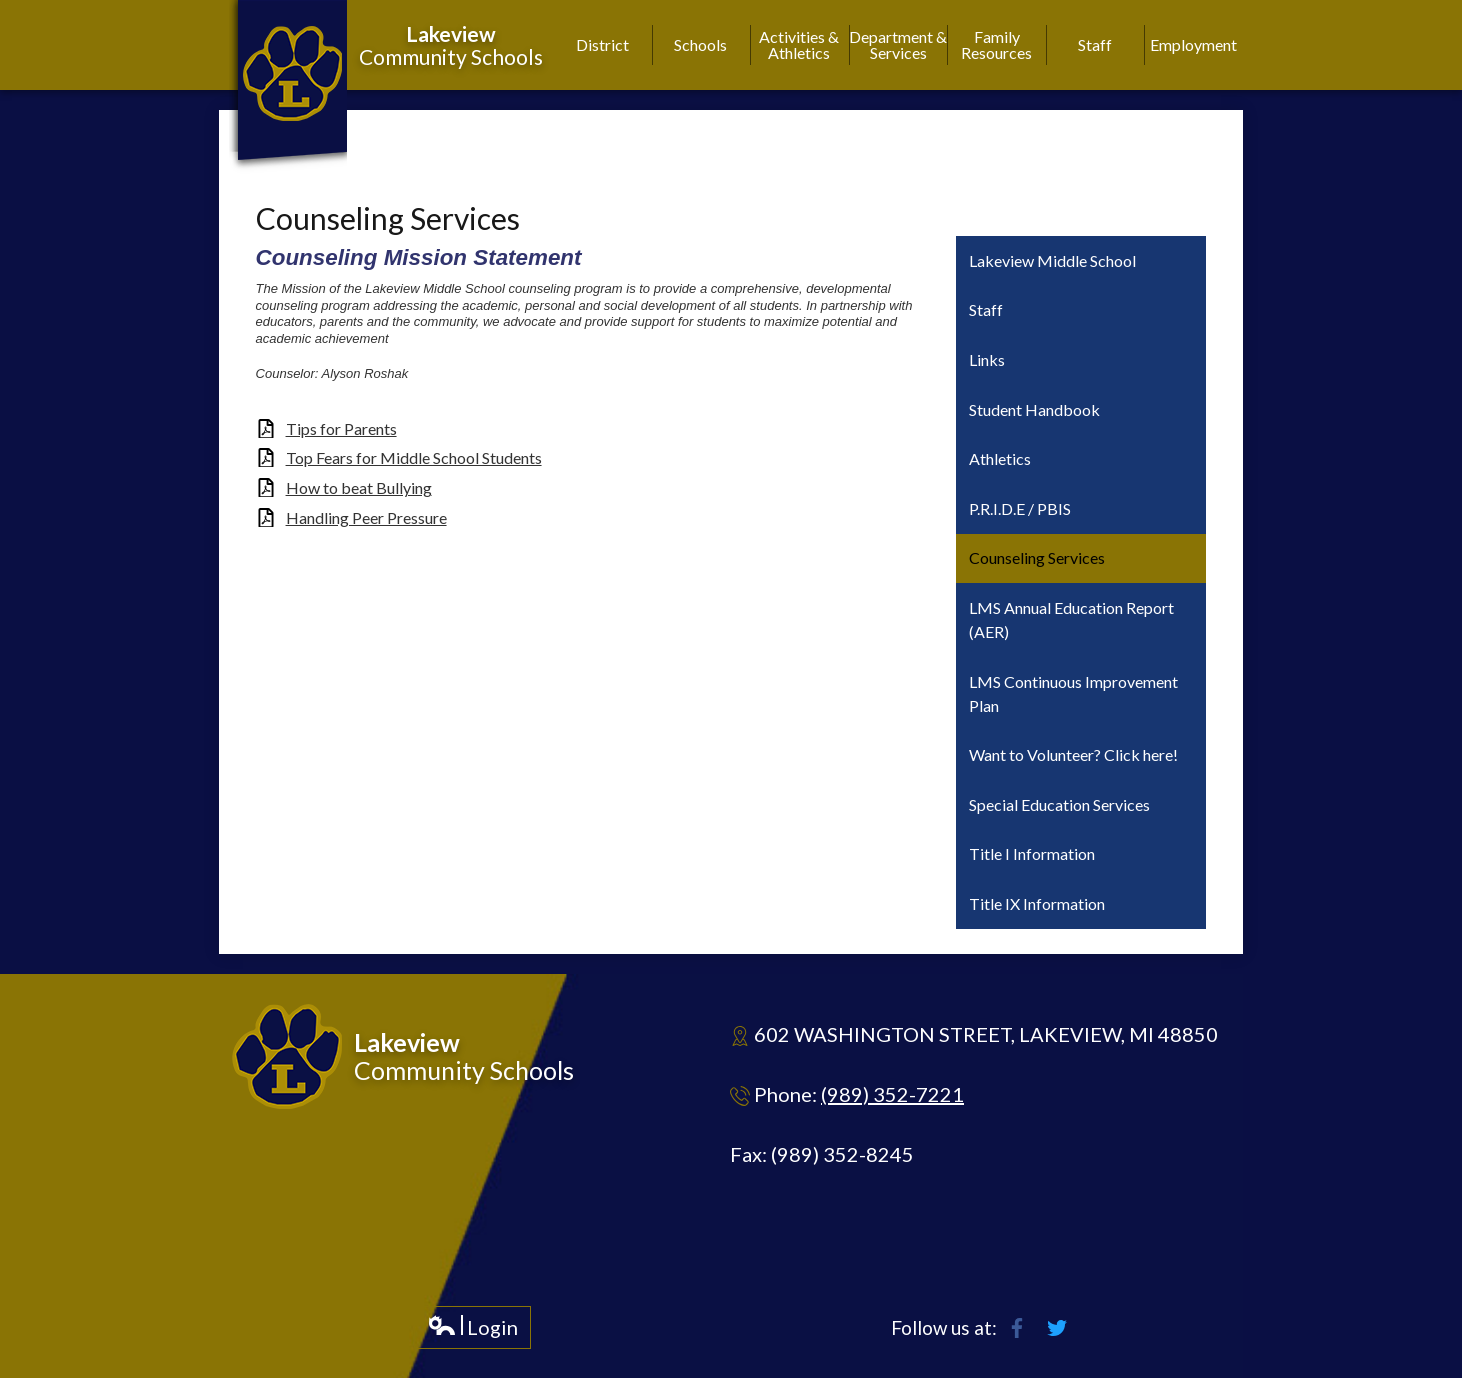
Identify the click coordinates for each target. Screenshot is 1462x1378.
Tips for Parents (341, 428)
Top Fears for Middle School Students (414, 457)
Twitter (1057, 1328)
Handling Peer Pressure (366, 517)
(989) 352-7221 (892, 1094)
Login (472, 1331)
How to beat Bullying (359, 487)
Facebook (1017, 1328)
